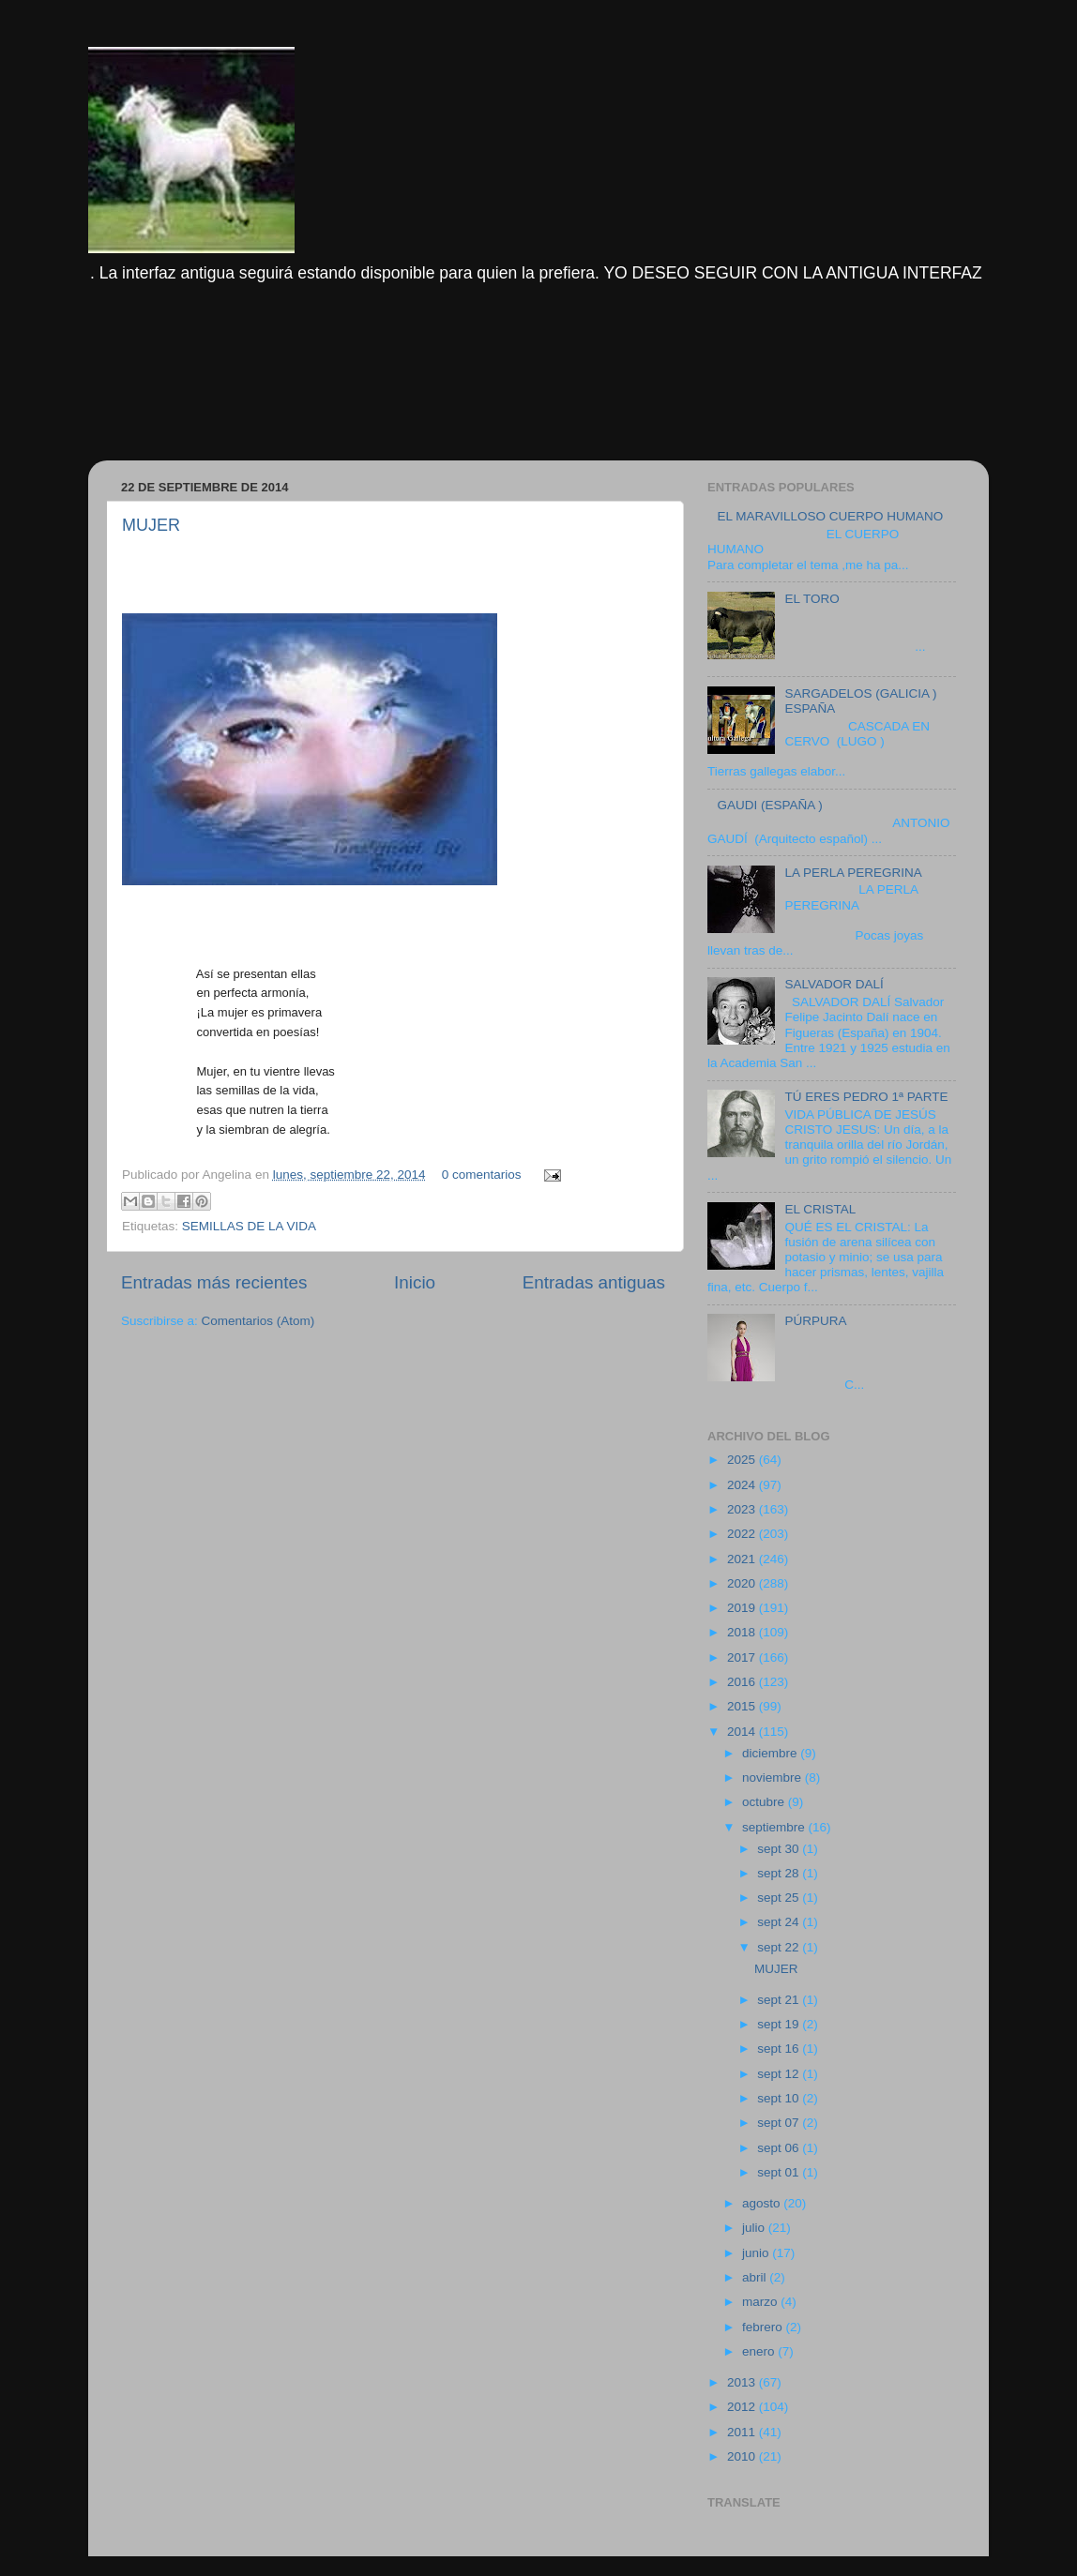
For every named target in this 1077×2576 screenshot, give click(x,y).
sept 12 (779, 2074)
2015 (743, 1706)
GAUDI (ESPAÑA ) (769, 805)
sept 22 (779, 1947)
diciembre (771, 1753)
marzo (761, 2302)
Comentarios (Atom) (258, 1321)
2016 (743, 1682)
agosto (762, 2203)
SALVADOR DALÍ (833, 984)
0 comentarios (482, 1174)
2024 (743, 1485)
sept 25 (779, 1898)
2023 (743, 1509)
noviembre (773, 1777)
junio (757, 2253)
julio (755, 2228)
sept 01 (779, 2172)
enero (760, 2351)
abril (755, 2277)
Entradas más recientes (214, 1282)
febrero (764, 2327)
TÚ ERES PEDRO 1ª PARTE (866, 1097)
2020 (743, 1583)
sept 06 (779, 2148)
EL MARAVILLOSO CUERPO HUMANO (830, 516)
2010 (743, 2456)
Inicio (414, 1282)
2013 (743, 2382)
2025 (743, 1460)
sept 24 (779, 1922)
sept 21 (779, 2000)
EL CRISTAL (820, 1209)
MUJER (151, 525)
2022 (743, 1534)
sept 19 (779, 2024)
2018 (743, 1632)
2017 (743, 1657)
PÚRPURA (815, 1321)
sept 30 (779, 1849)
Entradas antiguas (594, 1282)
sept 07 (779, 2123)
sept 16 (779, 2048)
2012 (743, 2407)
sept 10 (779, 2098)
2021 (743, 1559)
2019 (743, 1608)
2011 (743, 2432)
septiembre (775, 1827)
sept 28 (779, 1873)
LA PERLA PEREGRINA (852, 873)
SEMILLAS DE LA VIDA (249, 1226)
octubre (765, 1802)
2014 (743, 1732)
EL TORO (811, 599)
